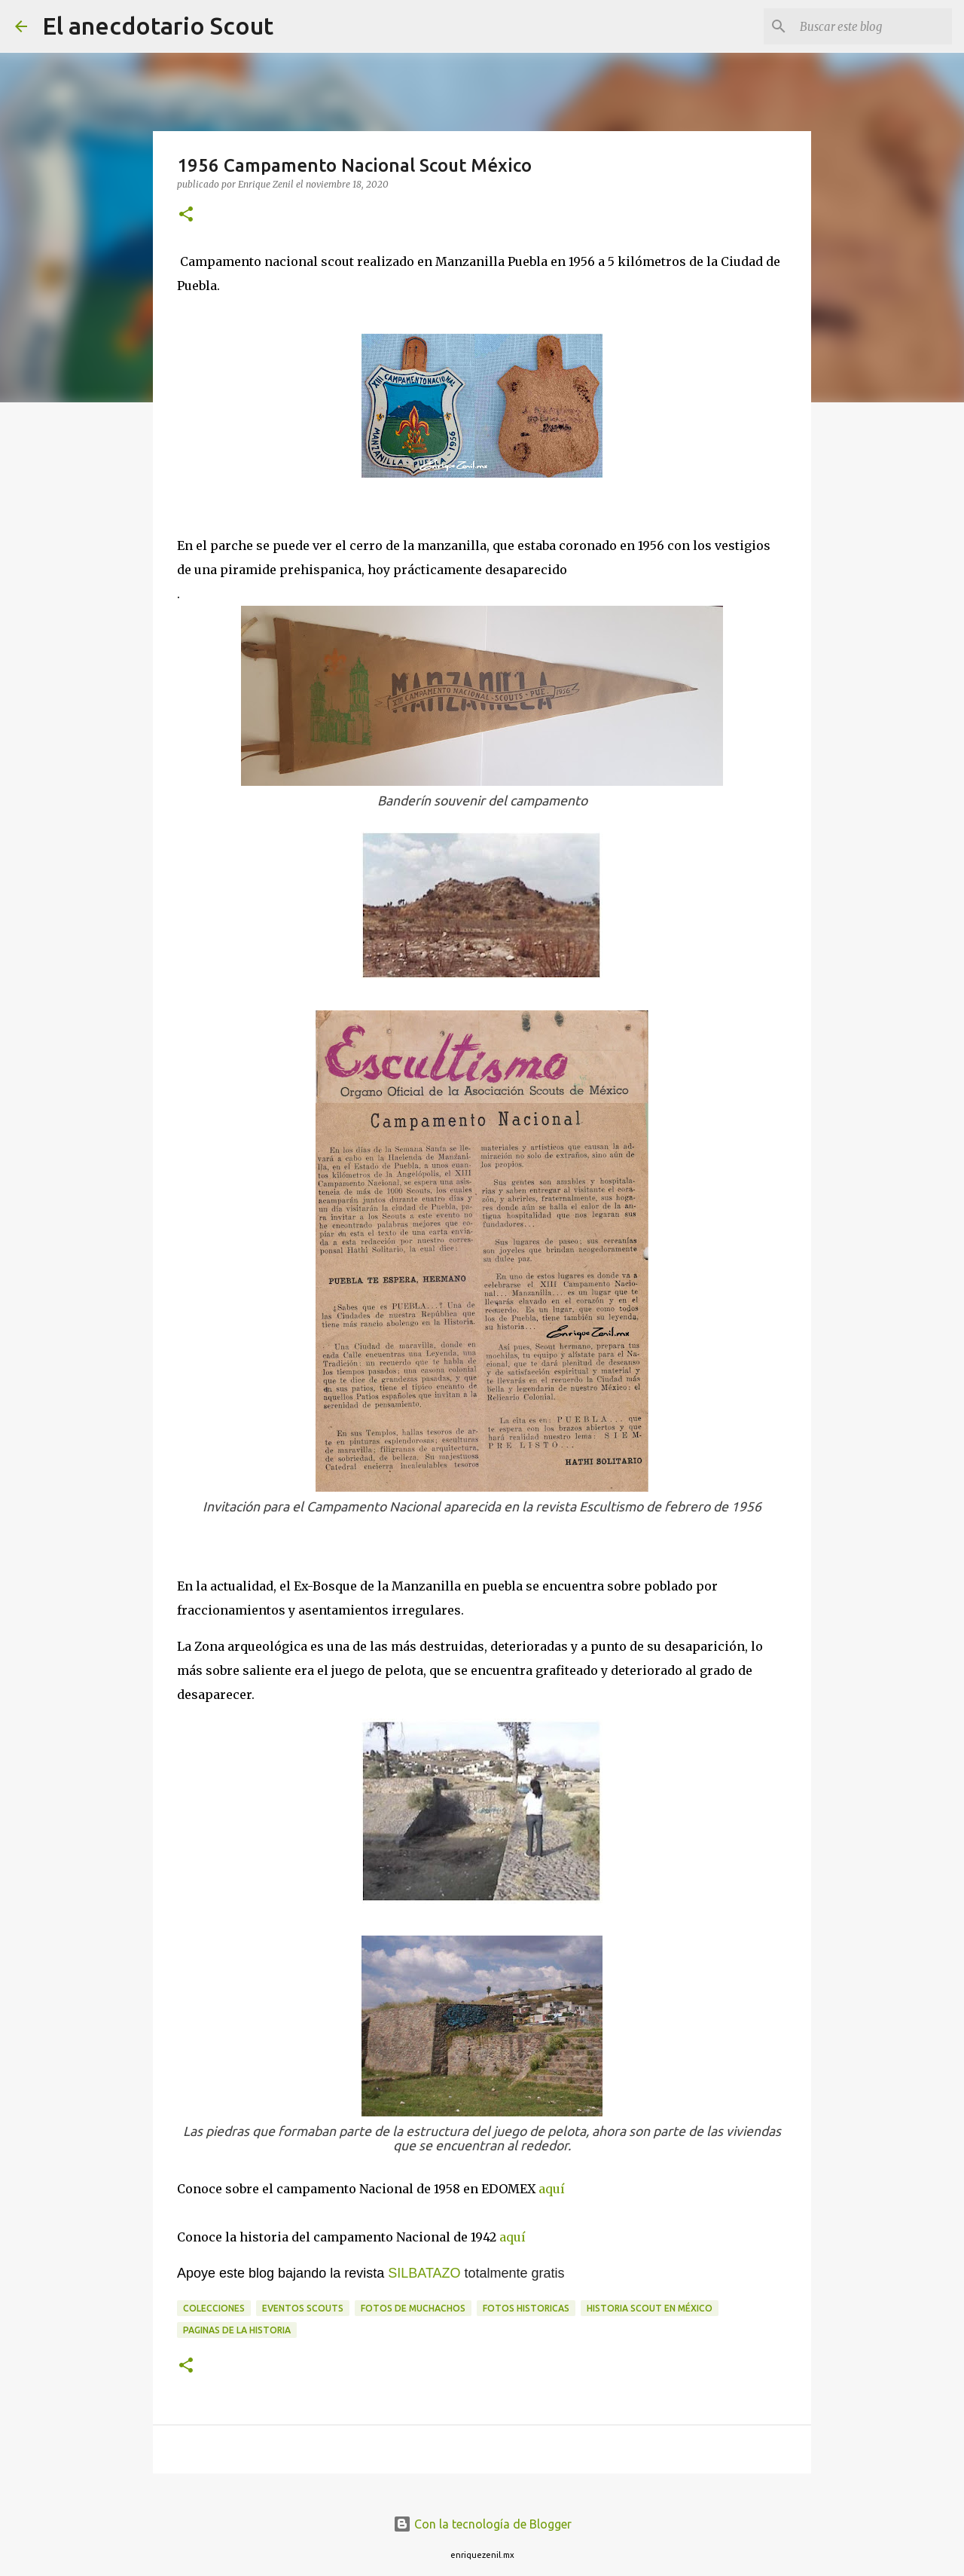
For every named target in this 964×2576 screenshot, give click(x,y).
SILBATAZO (424, 2273)
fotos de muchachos (413, 2308)
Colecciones (214, 2308)
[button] (186, 215)
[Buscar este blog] (873, 26)
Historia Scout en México (649, 2308)
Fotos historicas (526, 2308)
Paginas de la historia (237, 2330)
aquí (551, 2188)
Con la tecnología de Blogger (482, 2524)
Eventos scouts (302, 2308)
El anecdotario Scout (157, 25)
